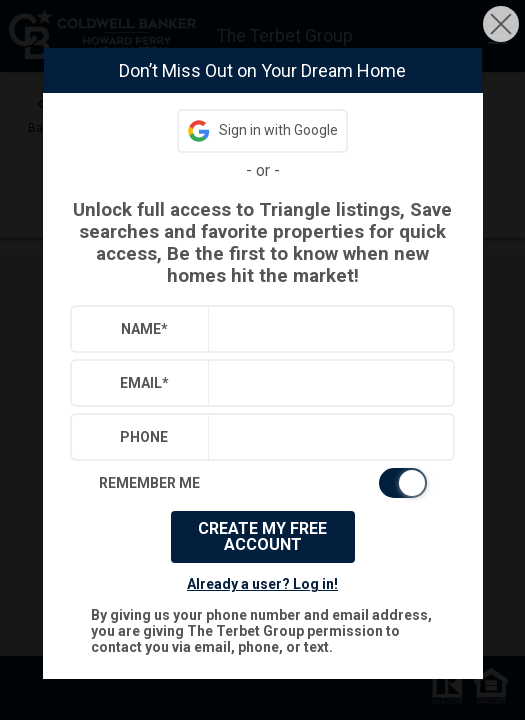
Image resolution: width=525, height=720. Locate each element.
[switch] (263, 483)
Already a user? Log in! (262, 584)
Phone (144, 437)
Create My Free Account (262, 536)
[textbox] (326, 329)
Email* (144, 383)
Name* (144, 329)
